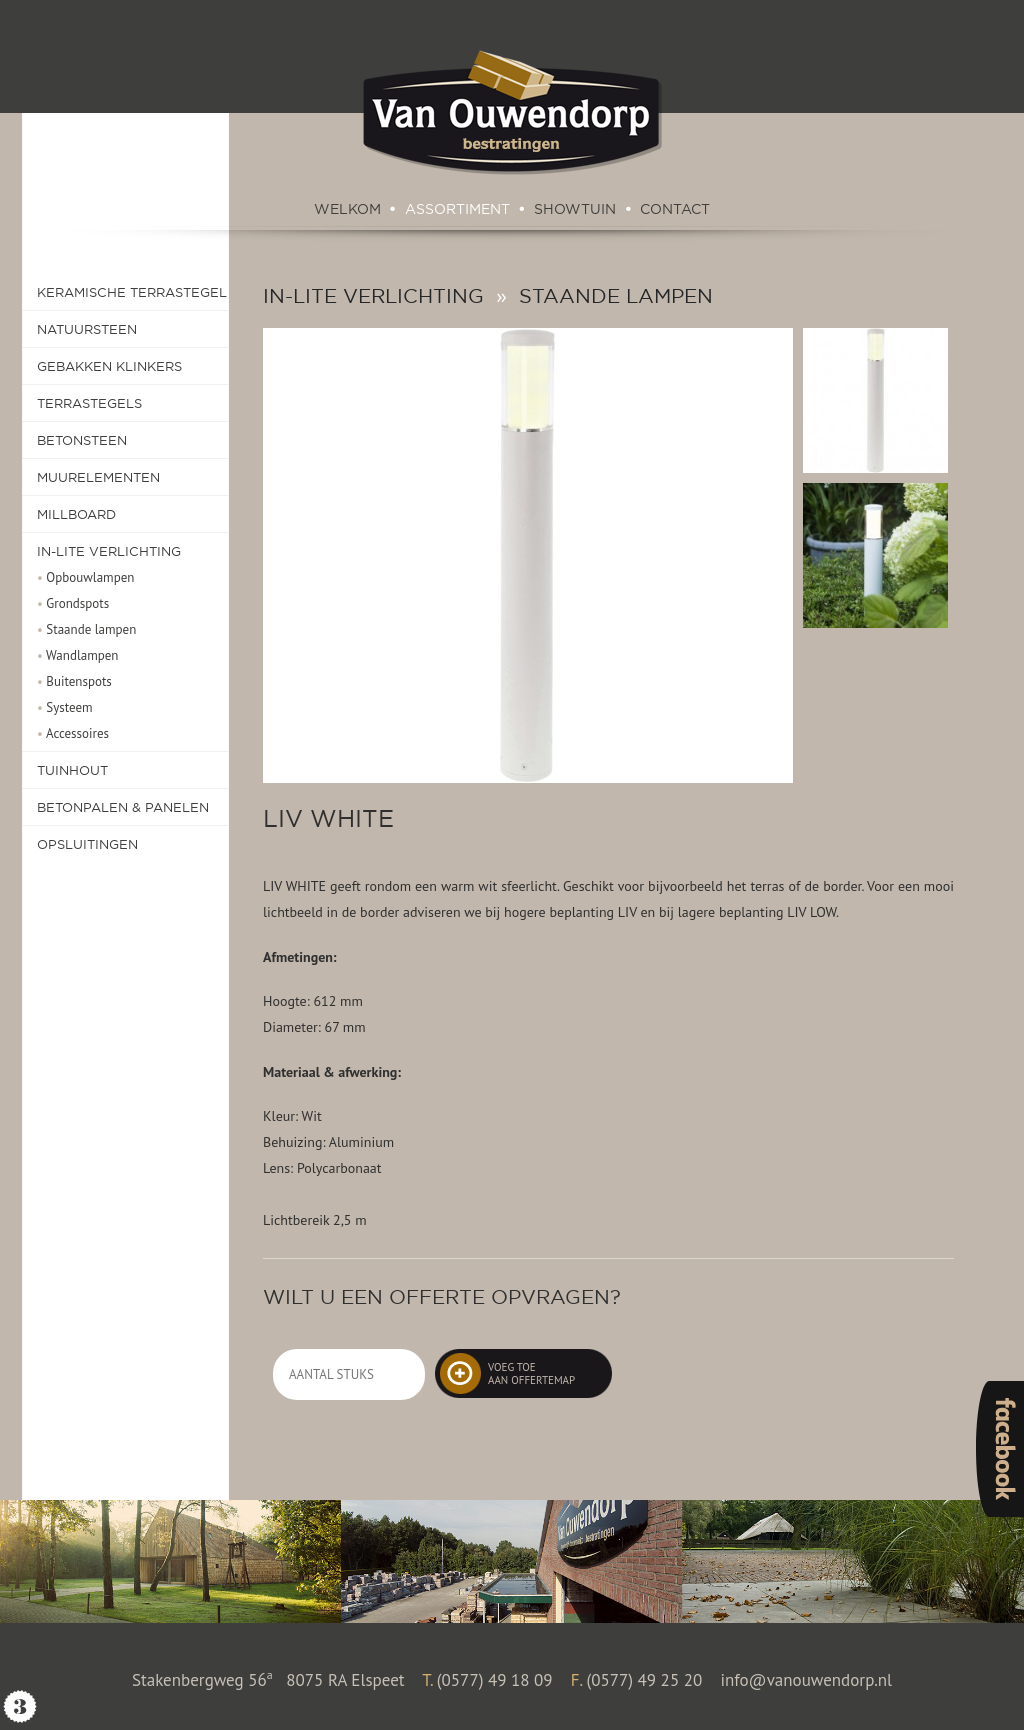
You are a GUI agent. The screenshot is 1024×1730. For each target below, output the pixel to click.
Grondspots (73, 603)
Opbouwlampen (85, 577)
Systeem (65, 707)
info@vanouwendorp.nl (806, 1679)
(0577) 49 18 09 (495, 1679)
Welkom (347, 209)
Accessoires (73, 733)
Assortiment (457, 209)
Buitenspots (74, 681)
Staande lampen (86, 629)
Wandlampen (77, 655)
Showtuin (575, 209)
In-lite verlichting (373, 295)
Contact (675, 209)
